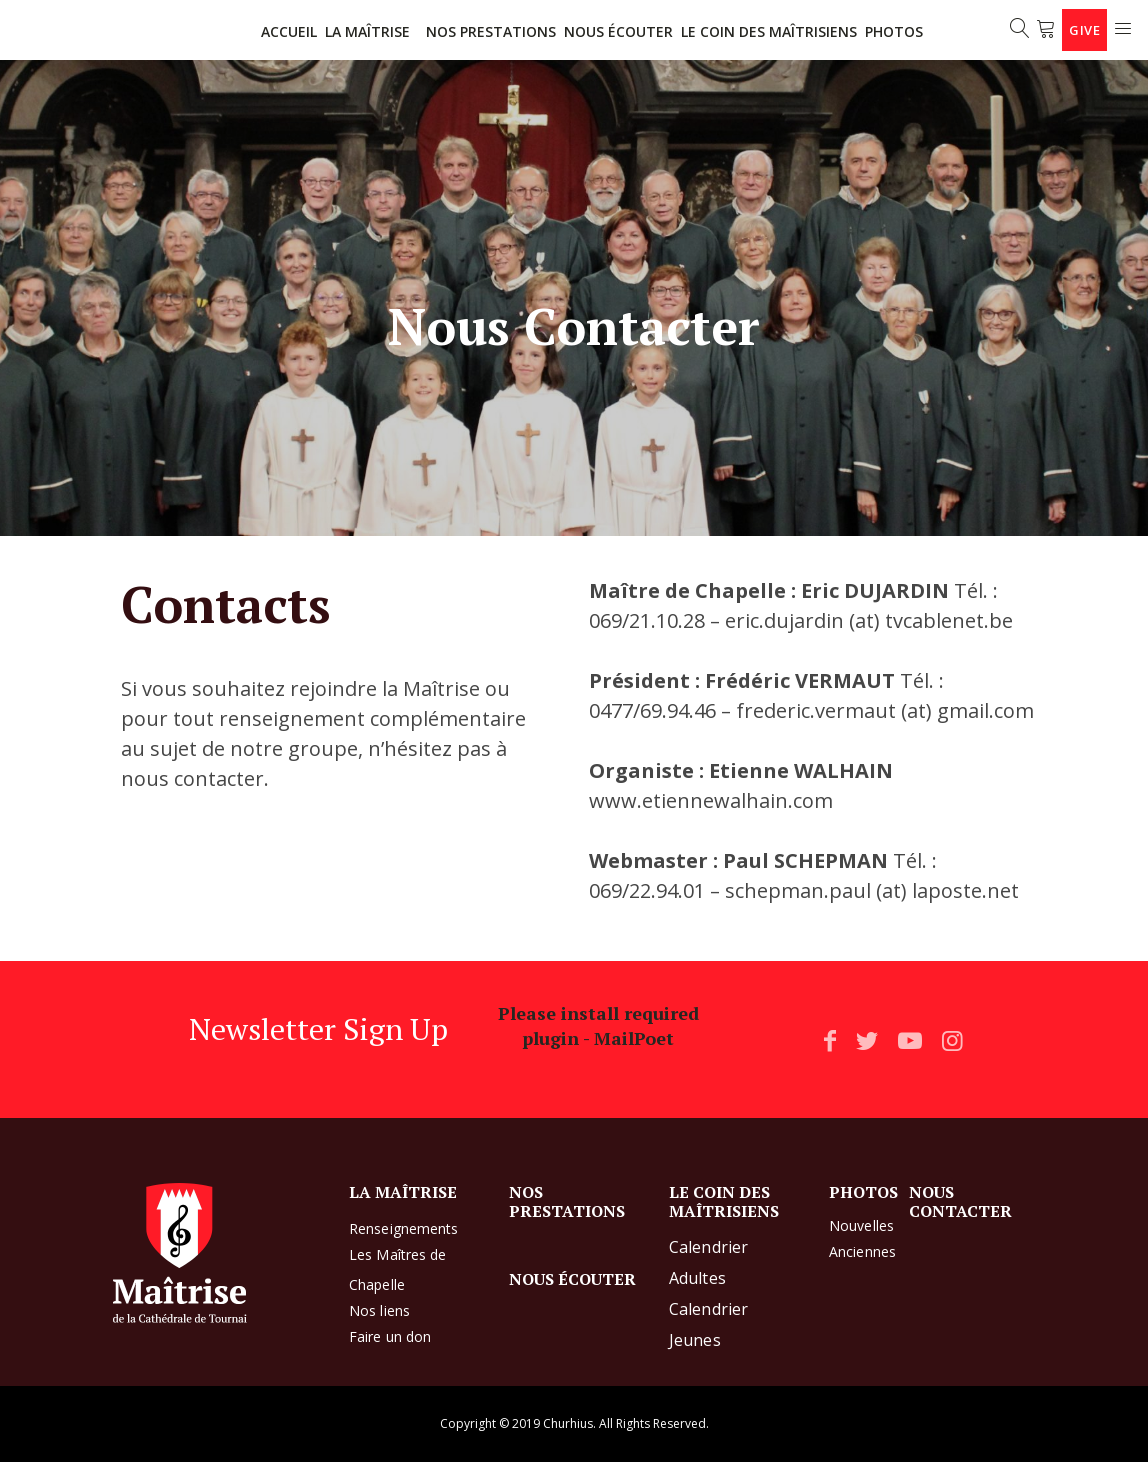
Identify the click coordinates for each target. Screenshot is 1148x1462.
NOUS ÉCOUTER (618, 32)
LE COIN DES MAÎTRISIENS (769, 32)
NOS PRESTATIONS (491, 32)
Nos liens (379, 1310)
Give (1084, 30)
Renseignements (403, 1228)
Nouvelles (861, 1225)
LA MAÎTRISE (367, 32)
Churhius (568, 1423)
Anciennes (862, 1251)
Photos (894, 32)
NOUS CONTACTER (960, 1201)
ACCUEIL (289, 32)
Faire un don (390, 1336)
